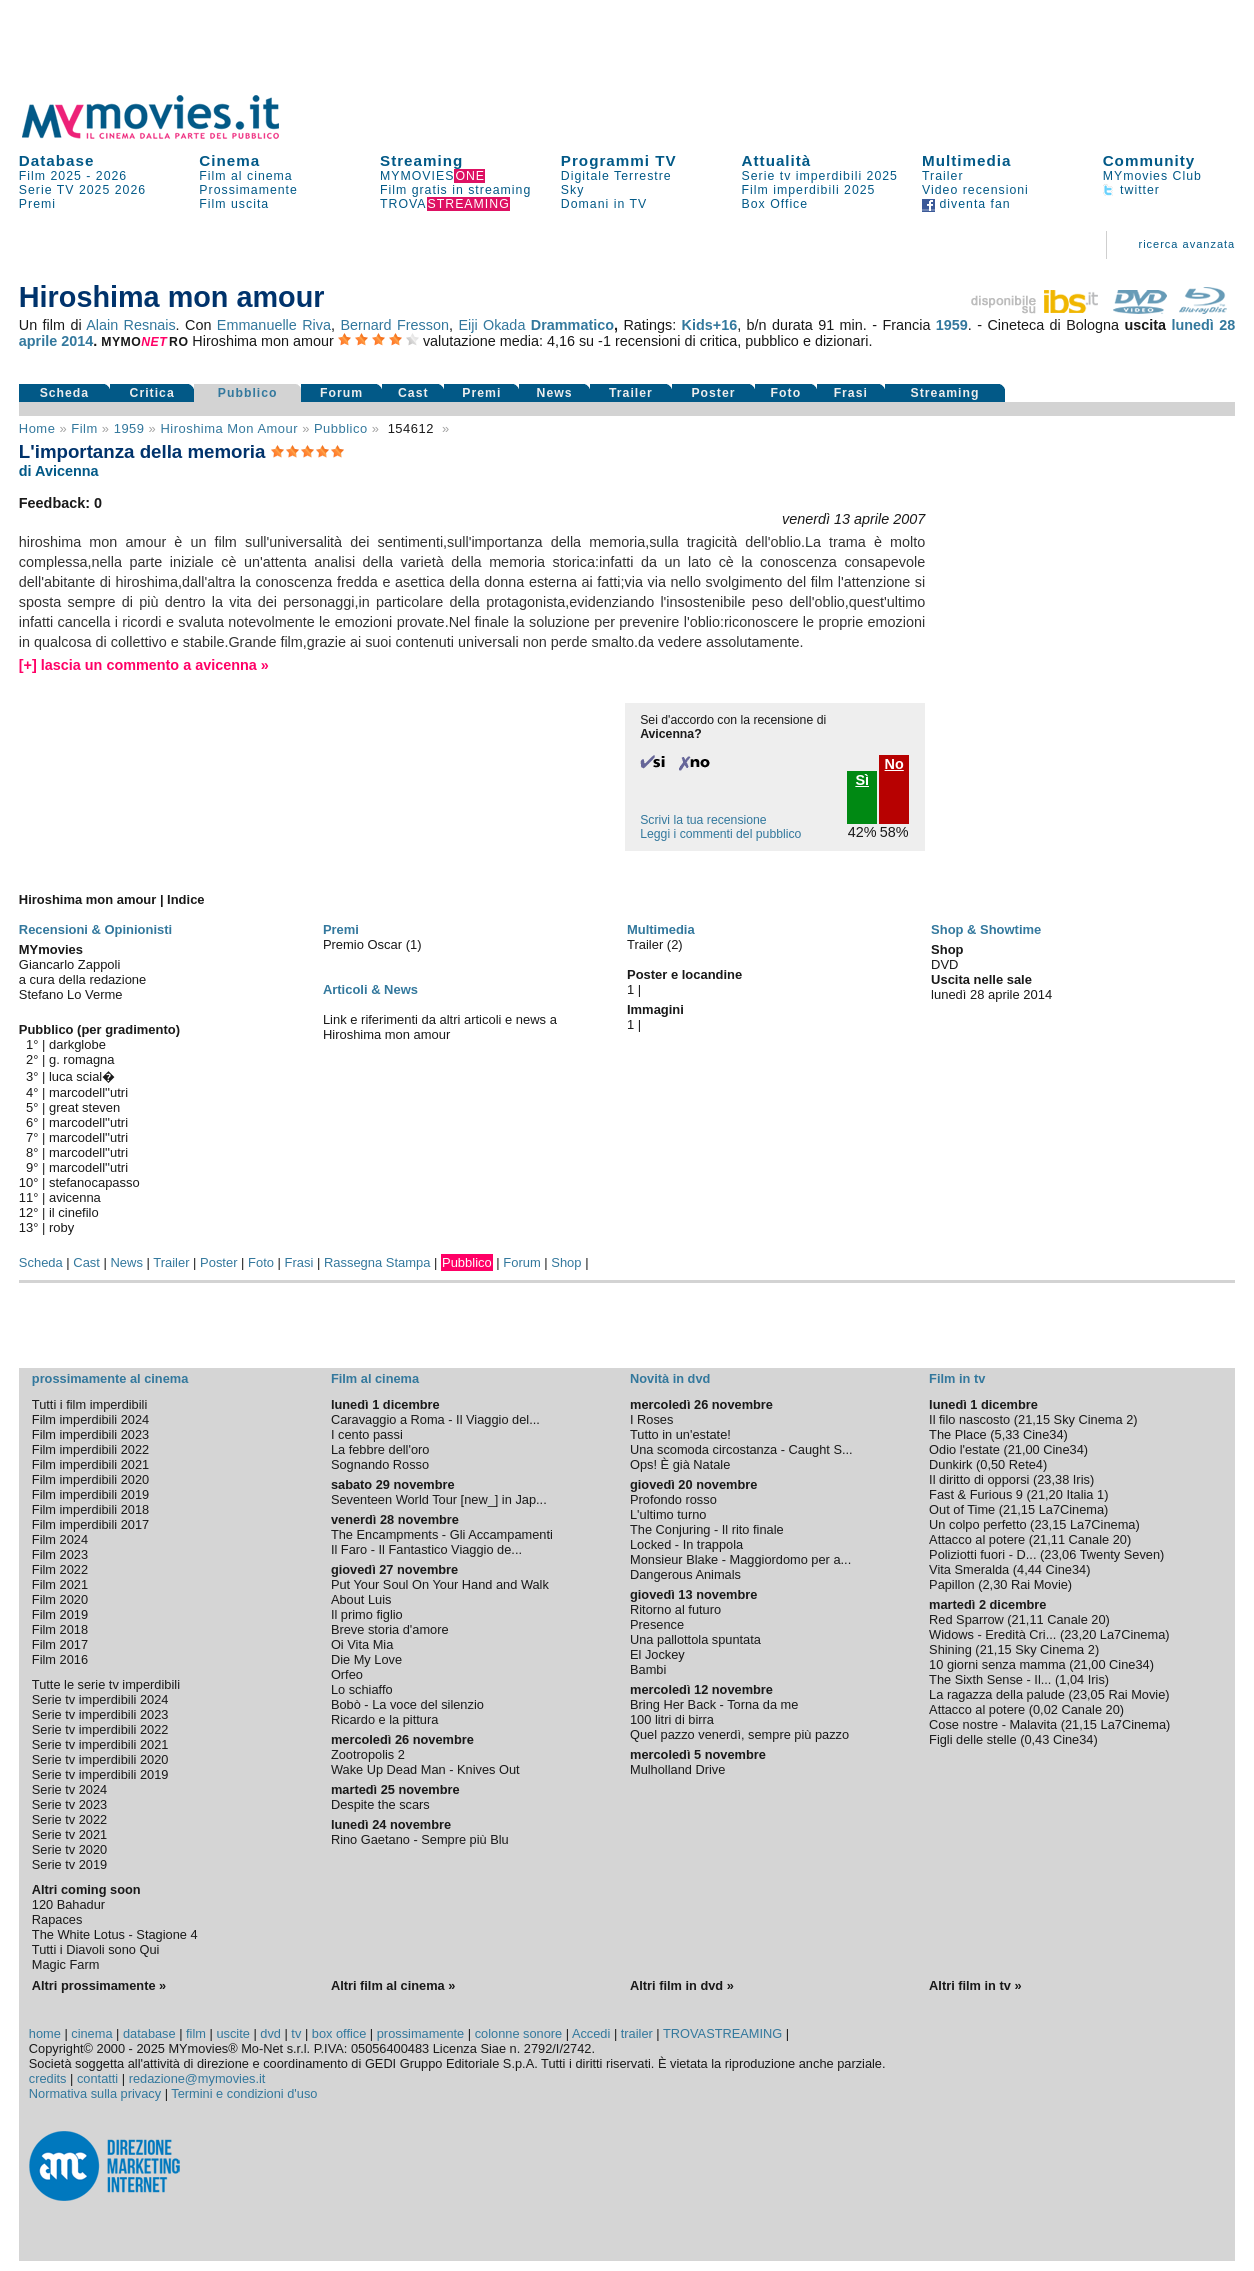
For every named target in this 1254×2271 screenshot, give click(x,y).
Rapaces (57, 1919)
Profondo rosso (673, 1499)
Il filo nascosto (969, 1419)
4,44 (1029, 1569)
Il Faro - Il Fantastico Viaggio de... (426, 1549)
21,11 (1049, 1539)
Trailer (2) (655, 944)
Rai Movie (1039, 1584)
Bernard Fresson (394, 325)
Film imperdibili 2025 (809, 190)
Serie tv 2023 (69, 1804)
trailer (637, 2033)
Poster (713, 393)
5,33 (1007, 1434)
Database (57, 160)
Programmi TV (619, 160)
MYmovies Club (1152, 176)
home (45, 2033)
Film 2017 (60, 1644)
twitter (1131, 190)
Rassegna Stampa (377, 1262)
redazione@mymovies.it (197, 2078)
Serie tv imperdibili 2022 (100, 1729)
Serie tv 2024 (69, 1789)
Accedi (591, 2033)
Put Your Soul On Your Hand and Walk (440, 1584)
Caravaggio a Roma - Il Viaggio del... (435, 1419)
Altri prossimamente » (99, 1985)
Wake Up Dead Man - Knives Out (425, 1769)
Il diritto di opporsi (979, 1479)
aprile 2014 (56, 341)
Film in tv (957, 1378)
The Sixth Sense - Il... (990, 1679)
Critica (152, 393)
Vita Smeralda (969, 1569)
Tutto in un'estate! (680, 1434)
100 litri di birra (672, 1719)
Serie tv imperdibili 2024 (100, 1699)
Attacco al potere (977, 1539)
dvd (270, 2033)
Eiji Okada (491, 325)
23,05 (1089, 1694)
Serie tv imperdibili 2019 (100, 1774)
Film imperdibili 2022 (90, 1449)
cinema (91, 2033)
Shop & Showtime (986, 929)
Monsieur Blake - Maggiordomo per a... (740, 1559)
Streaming (421, 160)
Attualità (777, 160)
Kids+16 (710, 325)
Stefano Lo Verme (71, 994)
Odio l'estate (964, 1449)
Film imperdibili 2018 (90, 1509)
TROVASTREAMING (722, 2033)
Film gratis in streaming (455, 190)
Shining (950, 1649)
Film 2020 (60, 1599)
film (84, 428)
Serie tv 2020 (69, 1849)
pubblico (341, 428)
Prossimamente (248, 190)
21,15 (1034, 1419)
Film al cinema (245, 176)
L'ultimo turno (668, 1514)
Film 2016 (60, 1659)
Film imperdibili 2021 (90, 1464)
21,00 (1024, 1449)
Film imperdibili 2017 (90, 1524)
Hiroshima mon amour (229, 428)
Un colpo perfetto (977, 1524)
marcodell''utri (88, 1092)
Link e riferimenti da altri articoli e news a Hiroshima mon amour (440, 1027)
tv (296, 2033)
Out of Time (962, 1509)
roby (61, 1227)
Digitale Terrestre (616, 176)
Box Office (775, 204)
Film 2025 (50, 176)
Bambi (648, 1669)
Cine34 (1043, 1434)
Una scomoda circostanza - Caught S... (741, 1449)
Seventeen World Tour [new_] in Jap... (439, 1499)
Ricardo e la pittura (384, 1719)
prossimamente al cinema (110, 1378)
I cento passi (367, 1434)
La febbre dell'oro (380, 1449)
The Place (958, 1434)
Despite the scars (380, 1804)
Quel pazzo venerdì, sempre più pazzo (739, 1734)
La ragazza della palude (997, 1694)
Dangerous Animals (685, 1574)
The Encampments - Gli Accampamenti (442, 1534)
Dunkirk (950, 1464)
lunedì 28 (1203, 325)
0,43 (1036, 1739)
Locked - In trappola (686, 1544)
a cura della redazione (82, 979)
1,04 (1071, 1679)
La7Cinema (1071, 1509)
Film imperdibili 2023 (90, 1434)
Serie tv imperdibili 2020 (100, 1759)
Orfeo (347, 1674)
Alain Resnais (130, 325)
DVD (944, 964)
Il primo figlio (367, 1614)
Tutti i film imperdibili (89, 1404)
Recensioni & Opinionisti (95, 929)
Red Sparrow (966, 1619)
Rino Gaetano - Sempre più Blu (420, 1839)
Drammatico (572, 325)
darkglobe (77, 1044)
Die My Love (366, 1659)
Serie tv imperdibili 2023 (100, 1714)
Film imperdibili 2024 (90, 1419)
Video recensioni (975, 190)
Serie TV (47, 190)
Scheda (65, 393)
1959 (952, 325)
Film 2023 (60, 1554)
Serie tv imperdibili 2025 (820, 176)
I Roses (651, 1419)
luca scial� (82, 1076)
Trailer (942, 176)
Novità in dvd (670, 1378)
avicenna (75, 1197)
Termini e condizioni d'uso (244, 2093)
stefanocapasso (94, 1182)
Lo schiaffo (362, 1689)
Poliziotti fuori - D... (982, 1554)
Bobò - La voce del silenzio (407, 1704)
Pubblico (248, 393)
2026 (111, 176)
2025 (94, 190)
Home (37, 428)
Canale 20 (1098, 1539)
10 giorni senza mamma (997, 1664)
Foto (786, 393)
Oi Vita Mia (362, 1644)
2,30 (994, 1584)
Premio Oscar (364, 944)
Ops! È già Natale (680, 1464)
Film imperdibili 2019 (90, 1494)
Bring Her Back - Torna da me (714, 1704)
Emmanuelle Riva (274, 325)
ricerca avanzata (1186, 244)
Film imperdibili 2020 (90, 1479)
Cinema (229, 160)
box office (339, 2033)
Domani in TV (604, 204)
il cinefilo (74, 1212)
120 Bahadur (68, 1904)
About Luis (361, 1599)
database (149, 2033)
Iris (1081, 1479)
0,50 (992, 1464)
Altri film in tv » (975, 1985)
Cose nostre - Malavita (993, 1724)
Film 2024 (60, 1539)
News (555, 393)
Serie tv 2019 (69, 1864)
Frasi (851, 393)
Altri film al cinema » (393, 1985)
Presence (657, 1624)
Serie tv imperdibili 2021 (100, 1744)
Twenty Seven (1120, 1554)
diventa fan (966, 204)
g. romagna (82, 1059)
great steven (84, 1107)
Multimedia (966, 160)
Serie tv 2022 (69, 1819)
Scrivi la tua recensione (703, 820)
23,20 (1080, 1634)
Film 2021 (60, 1584)
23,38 (1053, 1479)
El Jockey (657, 1654)
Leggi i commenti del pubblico (720, 834)
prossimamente (420, 2033)
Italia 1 (1085, 1494)
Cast (413, 393)
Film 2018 (60, 1629)
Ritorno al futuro (675, 1609)
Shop (566, 1262)
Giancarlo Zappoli (70, 964)
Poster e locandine (684, 974)
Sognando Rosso (380, 1464)
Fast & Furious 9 (976, 1494)
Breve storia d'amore (390, 1629)
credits (48, 2078)
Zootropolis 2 (368, 1754)
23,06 (1060, 1554)
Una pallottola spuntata (695, 1639)
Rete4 (1026, 1464)
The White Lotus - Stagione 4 (115, 1934)
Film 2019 (60, 1614)
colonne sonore (519, 2033)
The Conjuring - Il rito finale (707, 1529)
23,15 (1050, 1524)
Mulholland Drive (677, 1769)
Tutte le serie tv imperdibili (106, 1684)
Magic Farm (66, 1964)
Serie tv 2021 (69, 1834)
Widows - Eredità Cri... (992, 1634)
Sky (573, 190)
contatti (97, 2078)
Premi (37, 204)
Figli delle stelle (973, 1739)
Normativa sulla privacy (95, 2093)
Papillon (952, 1584)
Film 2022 (60, 1569)
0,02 (1045, 1709)
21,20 (1047, 1494)
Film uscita (234, 204)
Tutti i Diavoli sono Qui (96, 1949)
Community (1149, 160)
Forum (341, 393)
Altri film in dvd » (682, 1985)
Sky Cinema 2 (1094, 1419)
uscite (232, 2033)
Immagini (655, 1009)
